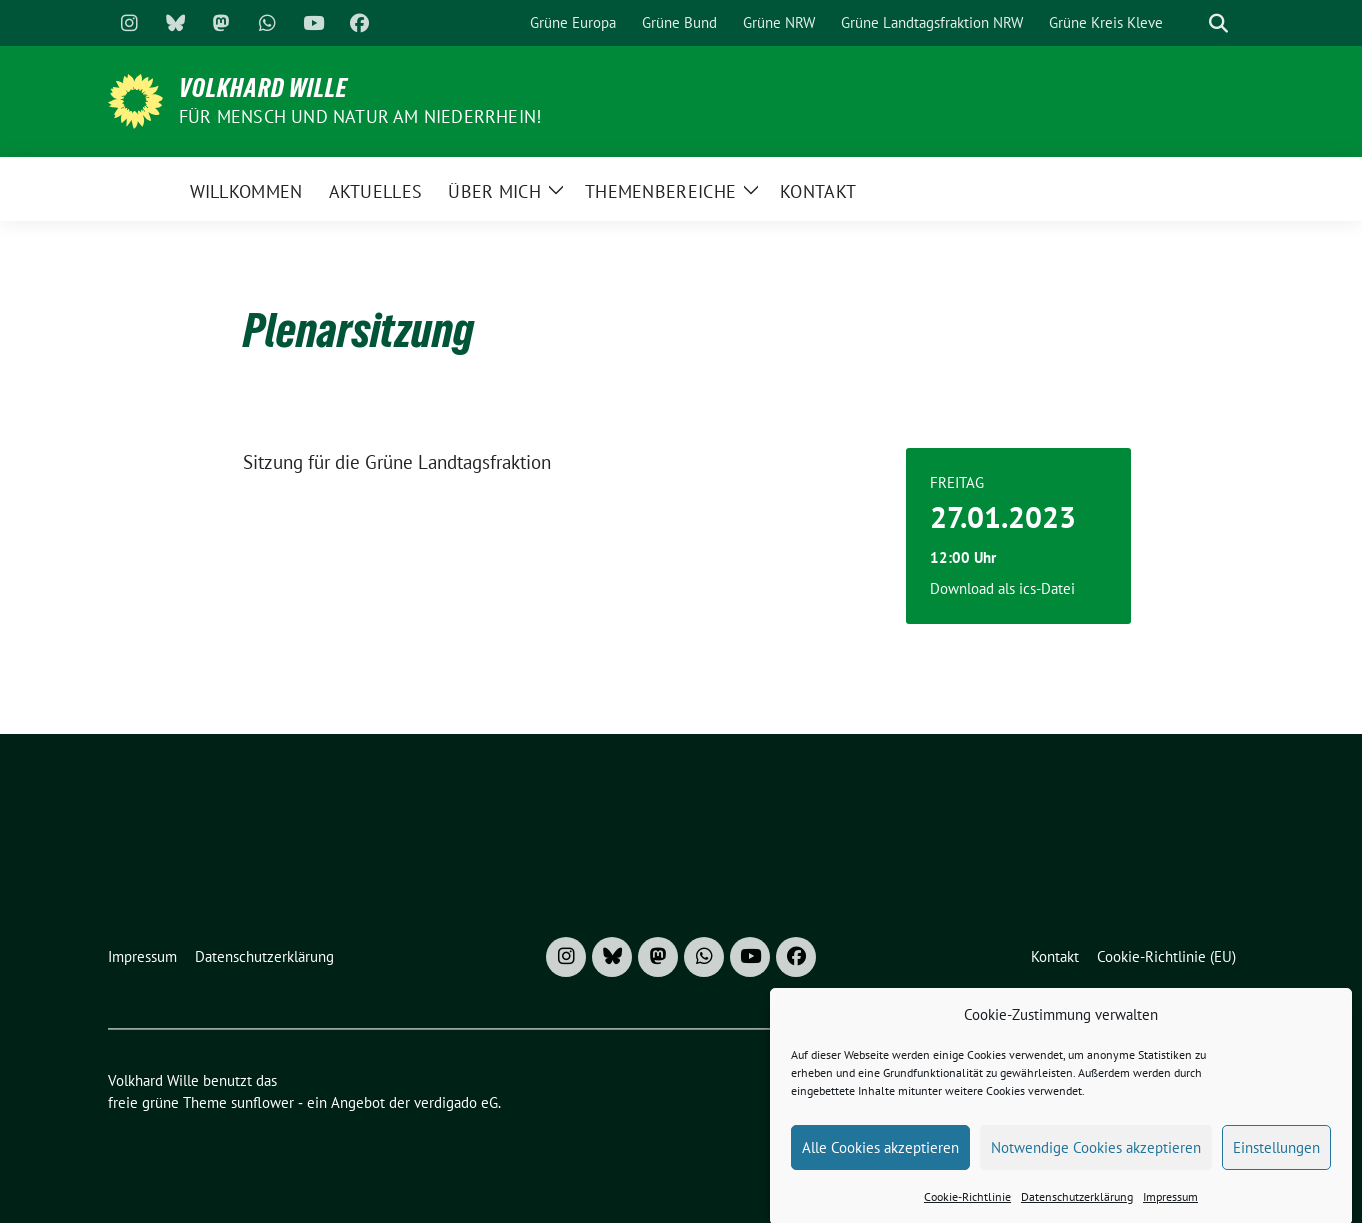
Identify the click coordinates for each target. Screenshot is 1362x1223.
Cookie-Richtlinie (967, 1207)
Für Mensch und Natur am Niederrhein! (360, 116)
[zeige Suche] (1218, 23)
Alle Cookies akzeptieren (880, 1157)
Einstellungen (1276, 1157)
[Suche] (1190, 23)
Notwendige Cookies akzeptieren (1096, 1157)
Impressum (1170, 1207)
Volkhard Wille (263, 88)
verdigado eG (456, 1102)
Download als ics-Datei (1002, 588)
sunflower (262, 1102)
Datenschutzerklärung (1077, 1207)
